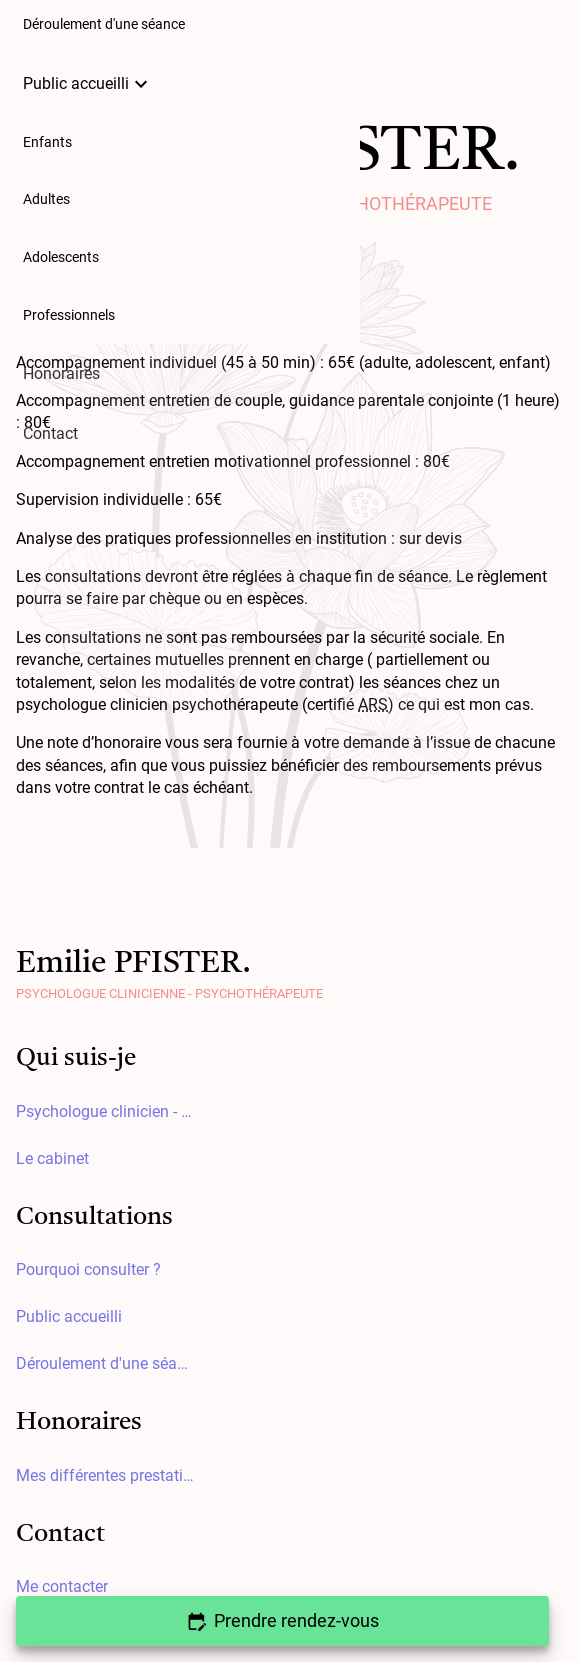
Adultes (46, 199)
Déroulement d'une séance (106, 1363)
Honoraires (61, 373)
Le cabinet (52, 1158)
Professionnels (69, 315)
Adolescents (61, 257)
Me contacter (62, 1586)
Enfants (47, 142)
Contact (50, 433)
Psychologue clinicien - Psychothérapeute (106, 1111)
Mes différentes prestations (106, 1475)
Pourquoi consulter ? (88, 1269)
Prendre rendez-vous (283, 1620)
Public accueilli (88, 84)
